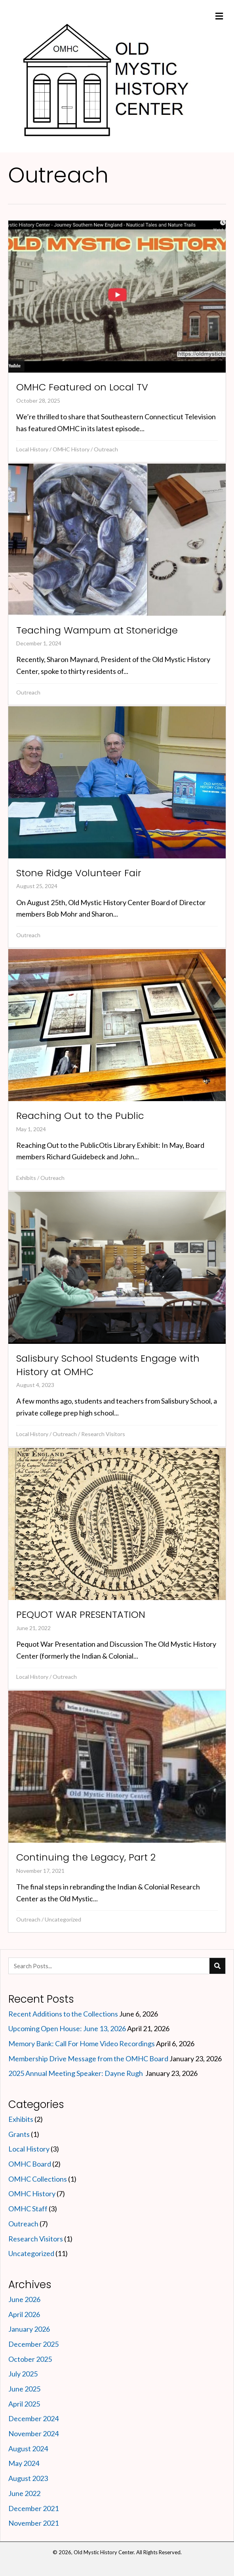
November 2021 (33, 2523)
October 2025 (30, 2359)
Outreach (106, 449)
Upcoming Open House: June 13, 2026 (67, 2028)
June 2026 (24, 2299)
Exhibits (26, 1177)
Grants (19, 2134)
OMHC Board (29, 2163)
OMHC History (71, 449)
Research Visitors (103, 1434)
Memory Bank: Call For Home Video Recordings (81, 2043)
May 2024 (23, 2463)
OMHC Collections (37, 2179)
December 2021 (33, 2508)
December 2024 (33, 2418)
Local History (32, 449)
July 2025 (23, 2373)
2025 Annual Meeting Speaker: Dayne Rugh (76, 2073)
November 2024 (33, 2433)
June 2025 (24, 2388)
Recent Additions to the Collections (63, 2013)
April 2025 (24, 2403)
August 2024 (28, 2448)
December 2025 (33, 2344)
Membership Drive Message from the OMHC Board (88, 2058)
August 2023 (28, 2478)
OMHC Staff (28, 2208)
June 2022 (24, 2493)
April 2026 (24, 2314)
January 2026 (29, 2329)
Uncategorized (63, 1919)
